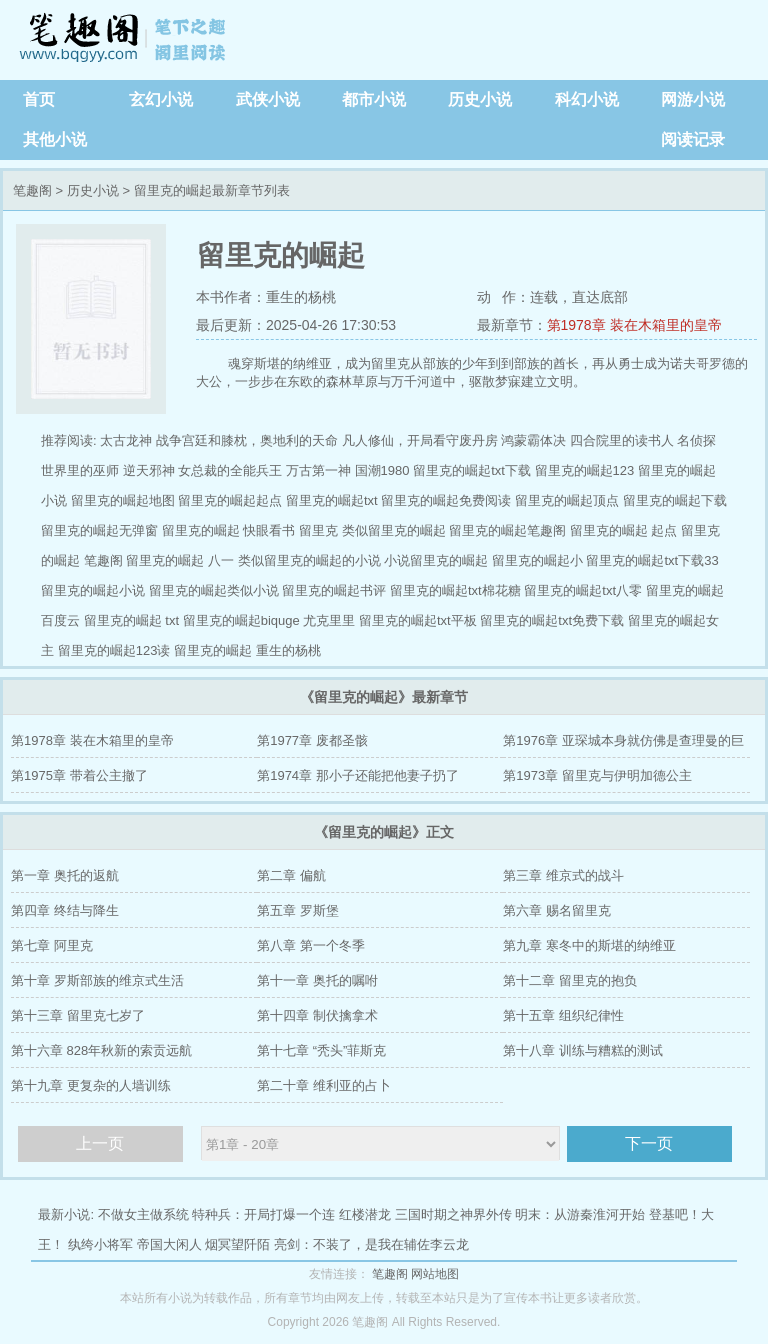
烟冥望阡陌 (237, 1244)
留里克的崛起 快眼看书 (229, 530)
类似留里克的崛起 (394, 530)
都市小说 (374, 99)
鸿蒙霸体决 (533, 440)
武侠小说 (268, 99)
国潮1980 (382, 470)
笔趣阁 (125, 40)
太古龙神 (126, 440)
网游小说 (693, 99)
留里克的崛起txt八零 (583, 590)
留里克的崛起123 (585, 470)
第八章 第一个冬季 (311, 945)
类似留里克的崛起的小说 (309, 560)
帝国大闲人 (169, 1244)
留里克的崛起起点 (230, 500)
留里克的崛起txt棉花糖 (455, 590)
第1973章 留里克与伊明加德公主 (597, 775)
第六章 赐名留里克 (557, 910)
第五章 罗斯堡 (298, 910)
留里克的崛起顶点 (567, 500)
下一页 (649, 1143)
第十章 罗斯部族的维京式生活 (97, 980)
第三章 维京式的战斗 (563, 875)
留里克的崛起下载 (675, 500)
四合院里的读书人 (622, 440)
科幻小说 (587, 99)
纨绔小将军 (100, 1244)
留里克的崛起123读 (114, 650)
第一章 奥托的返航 (65, 875)
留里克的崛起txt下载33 (652, 560)
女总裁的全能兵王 (230, 470)
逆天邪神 (149, 470)
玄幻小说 (161, 99)
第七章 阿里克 (52, 945)
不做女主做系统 (143, 1214)
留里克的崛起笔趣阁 (507, 530)
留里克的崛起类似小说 (214, 590)
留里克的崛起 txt (131, 620)
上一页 (100, 1143)
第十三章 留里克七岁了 (78, 1015)
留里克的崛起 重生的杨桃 (247, 650)
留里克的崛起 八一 (180, 560)
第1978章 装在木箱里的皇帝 (634, 325)
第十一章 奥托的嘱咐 (317, 980)
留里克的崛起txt (332, 500)
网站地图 (435, 1274)
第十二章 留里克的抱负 (570, 980)
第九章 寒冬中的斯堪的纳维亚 (589, 945)
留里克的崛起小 (537, 560)
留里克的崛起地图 (123, 500)
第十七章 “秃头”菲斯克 (321, 1050)
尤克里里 (329, 620)
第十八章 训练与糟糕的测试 (583, 1050)
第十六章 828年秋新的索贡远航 (101, 1050)
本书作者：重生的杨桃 (266, 297)
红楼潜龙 (365, 1214)
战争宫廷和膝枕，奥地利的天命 (247, 440)
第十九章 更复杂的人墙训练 (91, 1085)
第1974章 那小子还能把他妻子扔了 (358, 775)
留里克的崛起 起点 (624, 530)
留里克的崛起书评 (334, 590)
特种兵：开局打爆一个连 (263, 1214)
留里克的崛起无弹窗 (99, 530)
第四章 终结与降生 (65, 910)
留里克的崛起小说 (93, 590)
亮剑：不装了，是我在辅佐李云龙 (371, 1244)
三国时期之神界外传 (453, 1214)
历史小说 (480, 99)
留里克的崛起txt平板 (418, 620)
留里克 (318, 530)
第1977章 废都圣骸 (312, 740)
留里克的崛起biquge (241, 620)
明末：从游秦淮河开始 (580, 1214)
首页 (39, 99)
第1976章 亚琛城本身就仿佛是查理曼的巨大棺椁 (623, 745)
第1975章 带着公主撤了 (79, 775)
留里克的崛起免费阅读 (446, 500)
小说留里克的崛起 (436, 560)
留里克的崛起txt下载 (472, 470)
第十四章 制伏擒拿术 (317, 1015)
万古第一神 (318, 470)
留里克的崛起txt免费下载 (552, 620)
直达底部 (600, 297)
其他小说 (55, 139)
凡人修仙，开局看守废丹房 (420, 440)
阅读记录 (693, 139)
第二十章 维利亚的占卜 (324, 1085)
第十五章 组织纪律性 (563, 1015)
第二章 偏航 (291, 875)
